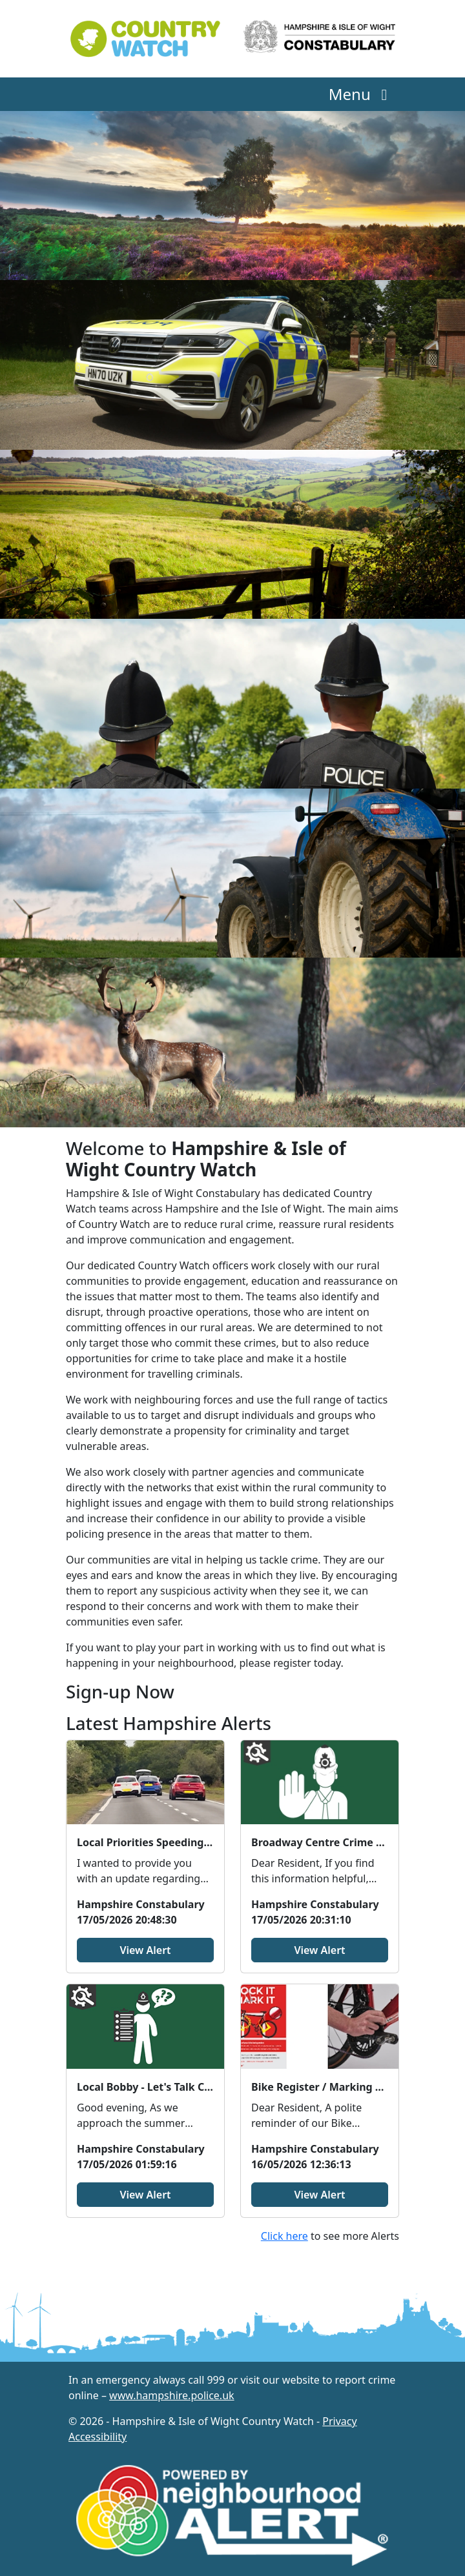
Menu (361, 94)
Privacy (339, 2421)
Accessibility (97, 2437)
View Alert (144, 1950)
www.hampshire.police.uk (171, 2395)
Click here (284, 2236)
